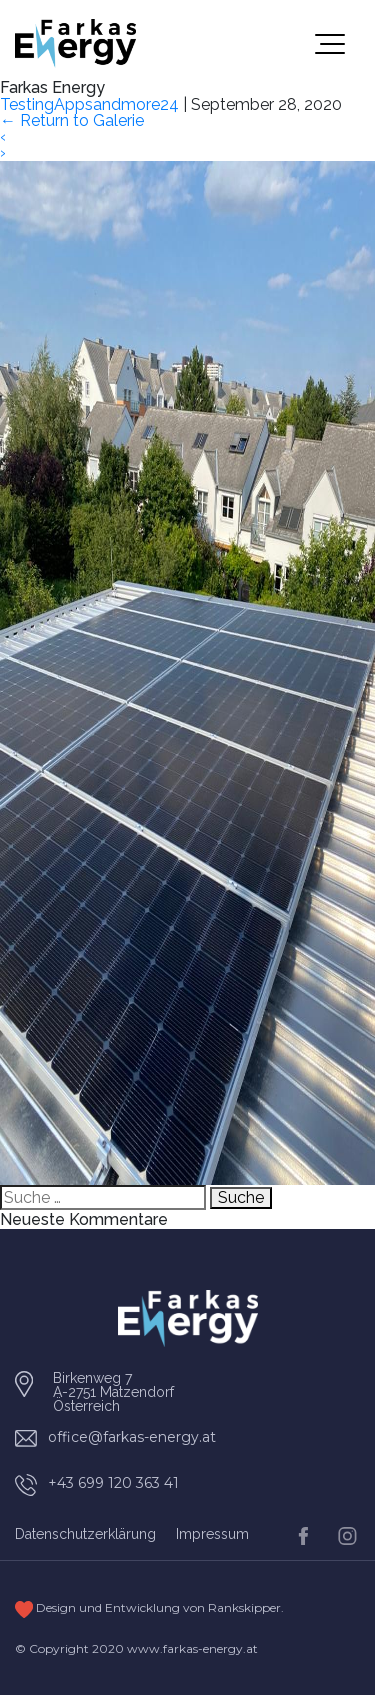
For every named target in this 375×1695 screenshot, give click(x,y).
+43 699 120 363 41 (113, 1483)
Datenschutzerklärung (85, 1534)
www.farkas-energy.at (192, 1648)
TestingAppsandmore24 (89, 104)
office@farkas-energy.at (132, 1437)
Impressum (212, 1534)
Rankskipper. (246, 1607)
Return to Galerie (72, 120)
